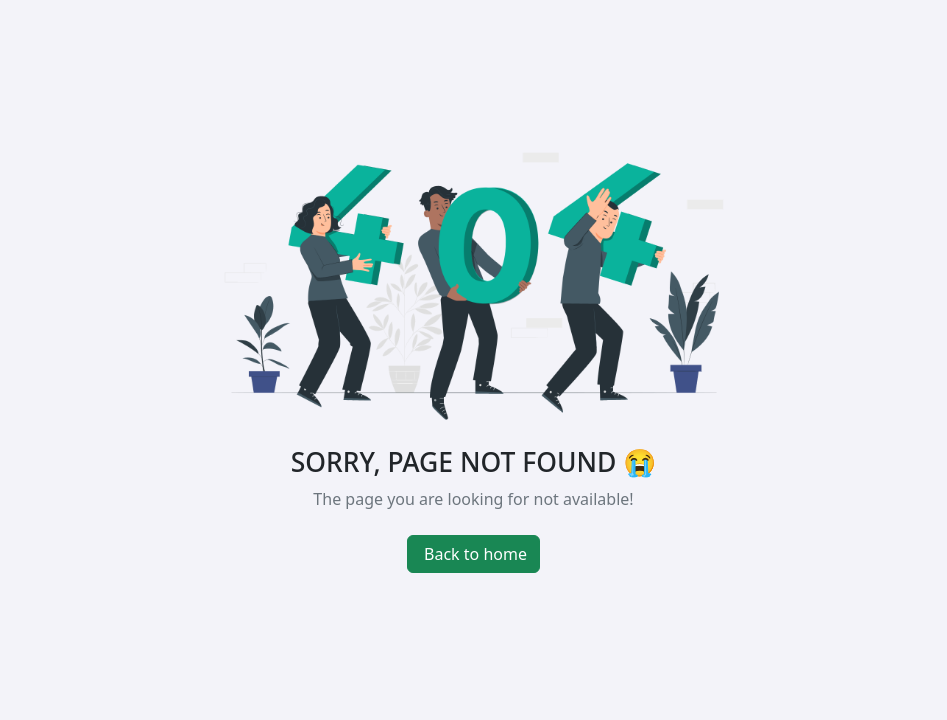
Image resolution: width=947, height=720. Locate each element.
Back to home (475, 554)
